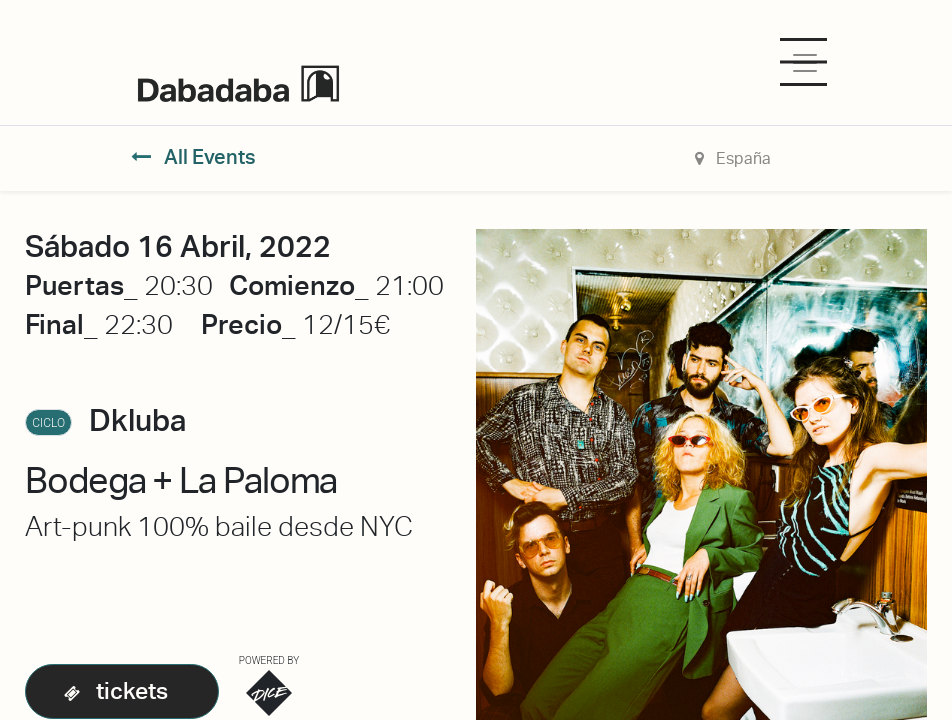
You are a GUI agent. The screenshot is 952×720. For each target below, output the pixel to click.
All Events (193, 157)
